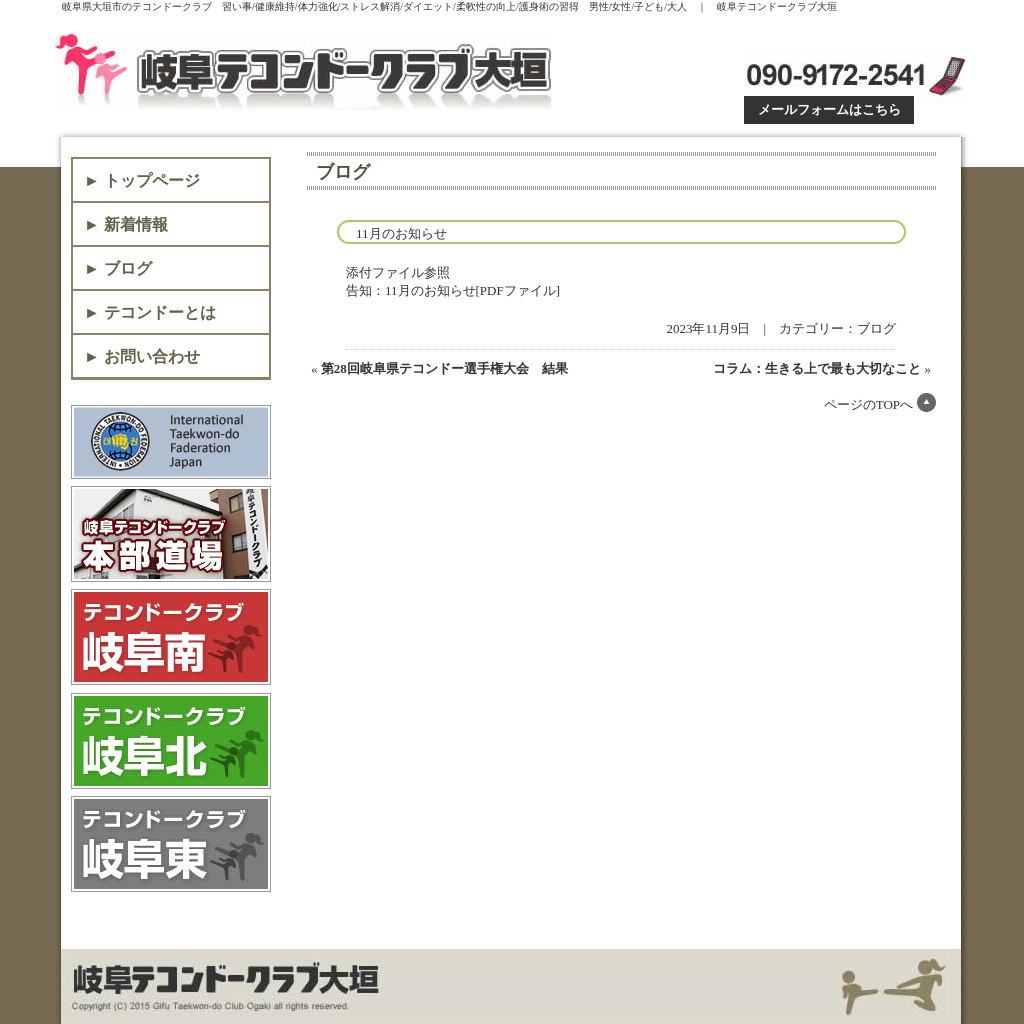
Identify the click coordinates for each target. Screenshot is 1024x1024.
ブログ (876, 328)
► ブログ (118, 268)
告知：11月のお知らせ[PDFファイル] (453, 290)
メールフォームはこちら (829, 109)
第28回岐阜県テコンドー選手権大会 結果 (444, 368)
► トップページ (142, 180)
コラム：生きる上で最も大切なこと (817, 368)
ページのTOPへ (868, 404)
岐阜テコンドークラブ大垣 (307, 72)
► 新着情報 (126, 224)
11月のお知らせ (401, 233)
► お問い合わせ (142, 356)
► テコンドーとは (150, 312)
